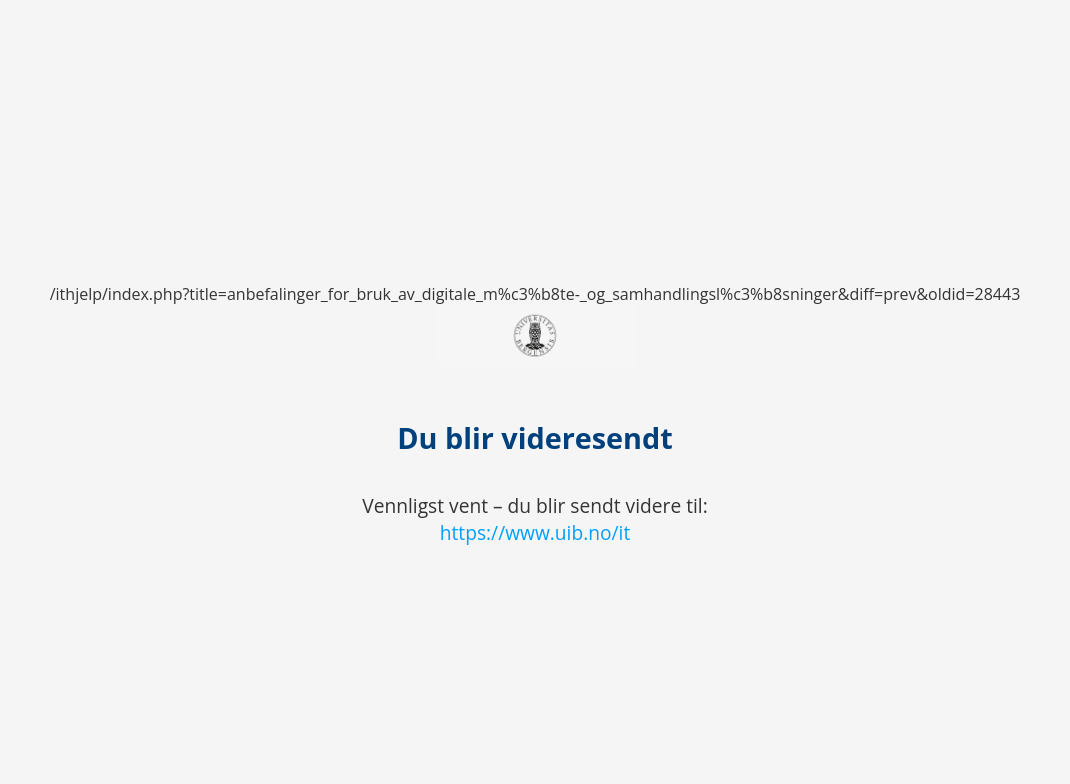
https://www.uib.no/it (535, 532)
